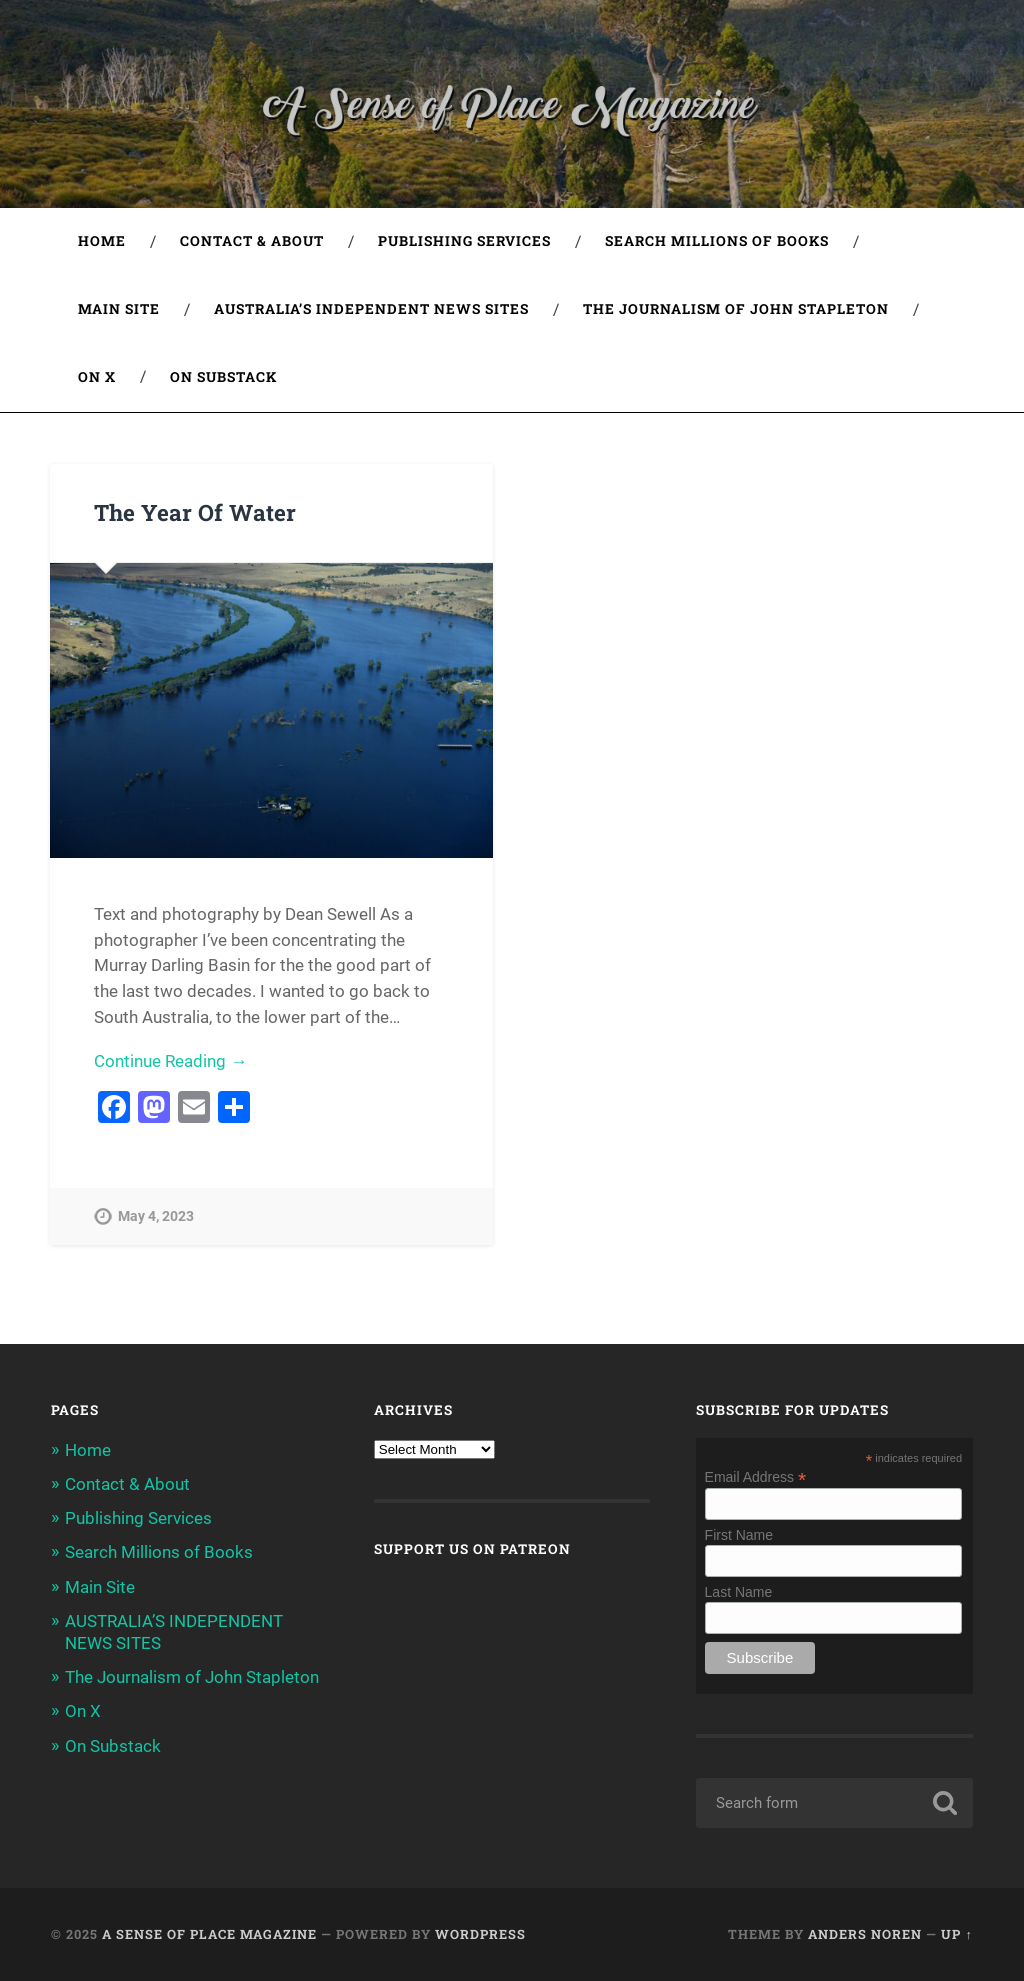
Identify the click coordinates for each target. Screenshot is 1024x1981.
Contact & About (252, 241)
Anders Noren (865, 1934)
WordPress (480, 1934)
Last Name (739, 1592)
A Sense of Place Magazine (209, 1934)
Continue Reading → (170, 1061)
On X (97, 377)
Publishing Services (464, 241)
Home (102, 241)
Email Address (756, 1476)
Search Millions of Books (717, 241)
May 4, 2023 (156, 1216)
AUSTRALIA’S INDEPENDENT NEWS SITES (371, 309)
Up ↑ (956, 1934)
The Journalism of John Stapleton (736, 309)
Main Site (119, 309)
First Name (739, 1535)
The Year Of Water (195, 512)
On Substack (223, 377)
